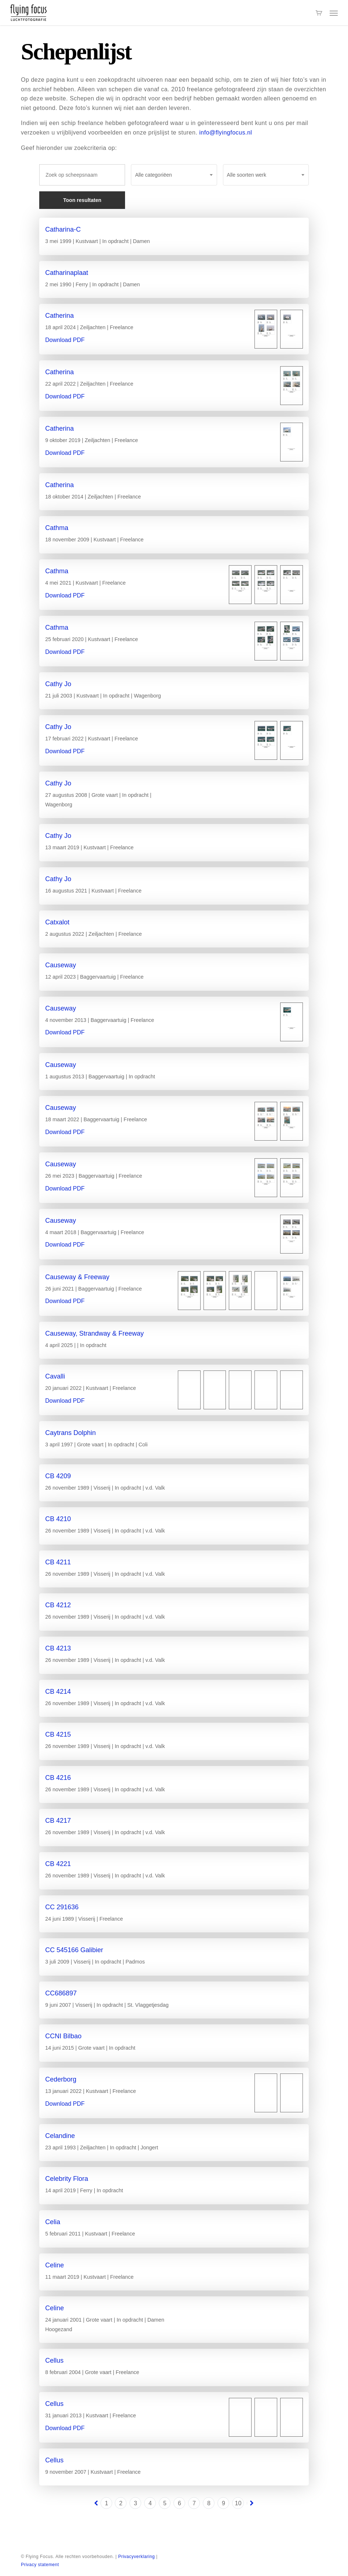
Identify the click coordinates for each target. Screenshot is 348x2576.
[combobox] (174, 174)
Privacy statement (40, 2564)
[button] (334, 12)
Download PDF (65, 340)
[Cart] (319, 12)
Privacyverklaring (136, 2556)
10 (238, 2503)
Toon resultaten (82, 200)
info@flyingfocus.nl (225, 132)
